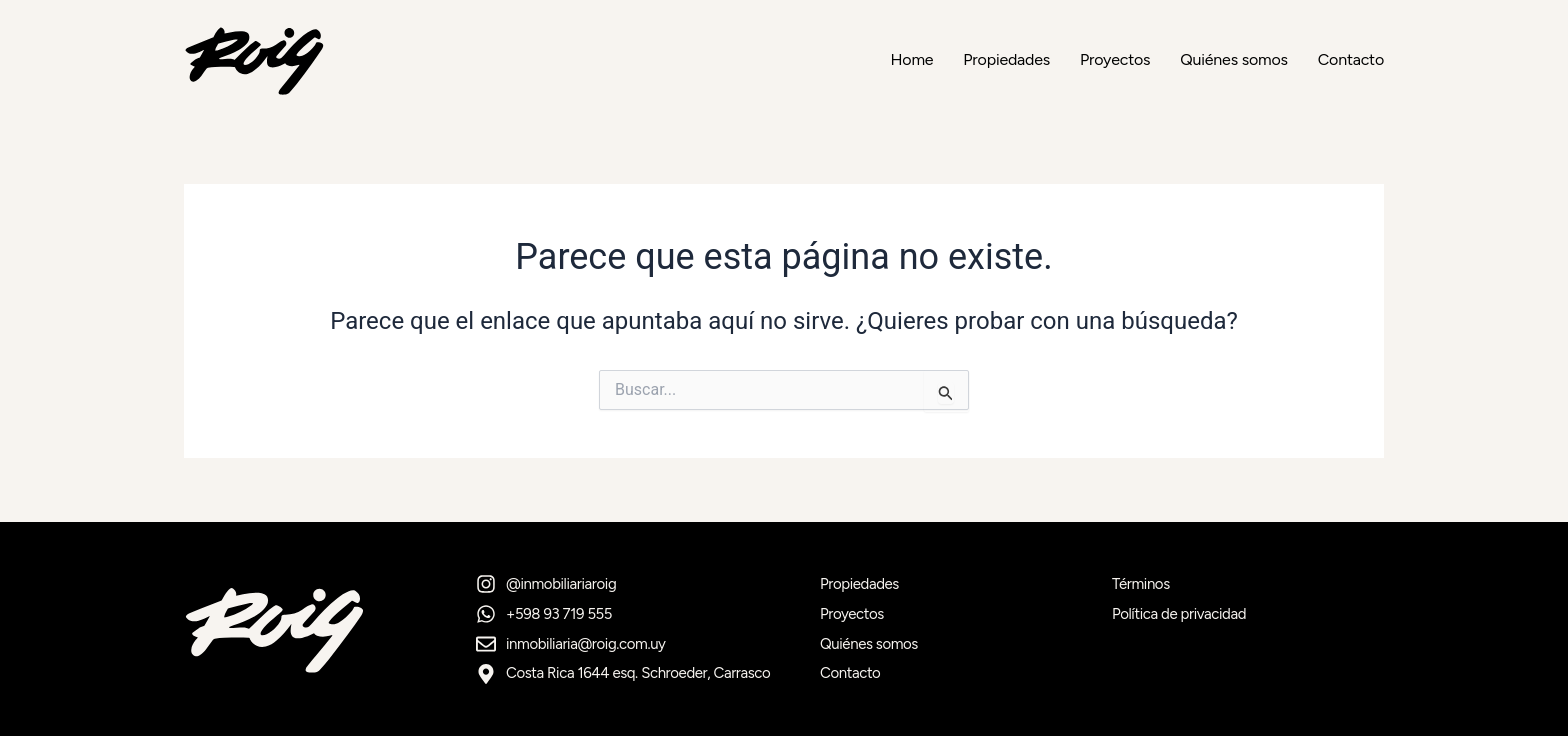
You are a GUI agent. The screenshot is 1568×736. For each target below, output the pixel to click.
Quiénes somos (1233, 60)
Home (911, 60)
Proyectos (1115, 60)
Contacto (1351, 60)
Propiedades (1006, 60)
